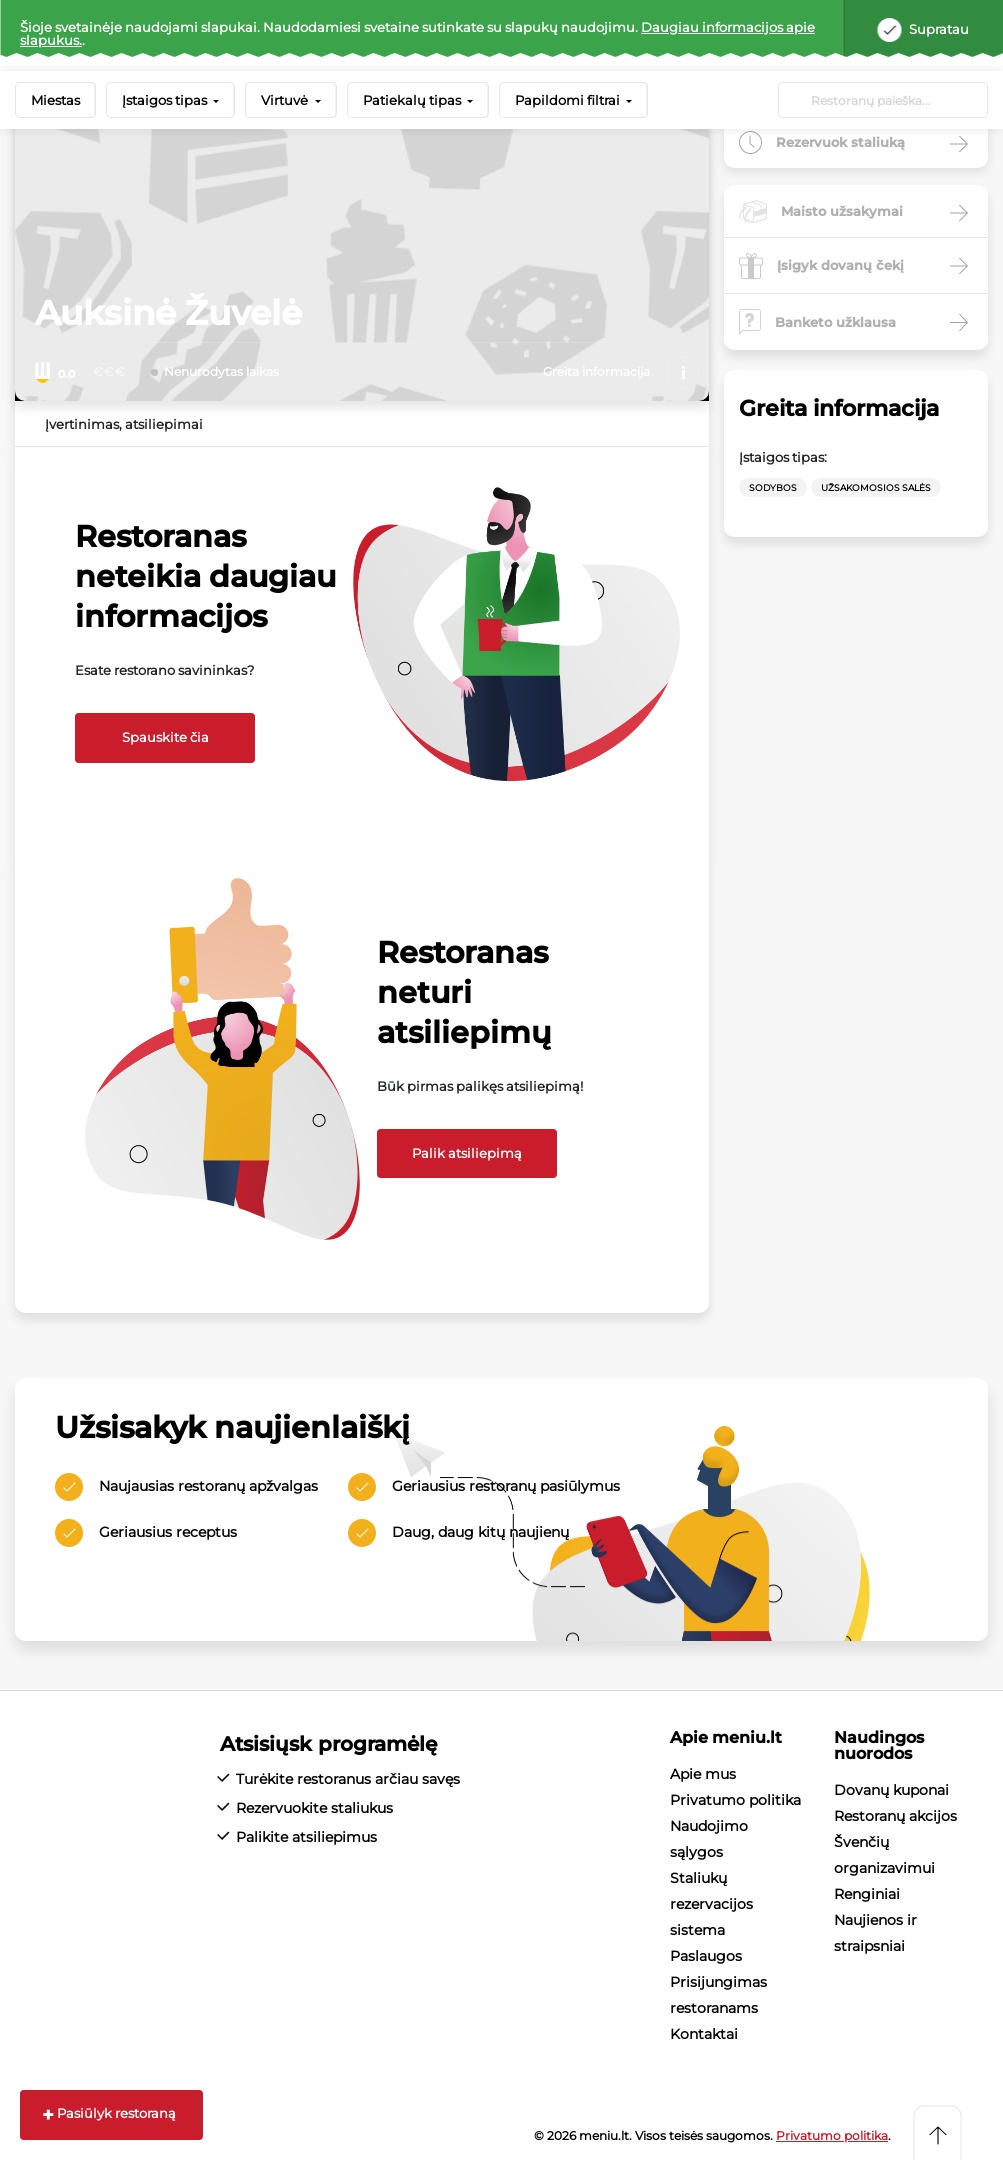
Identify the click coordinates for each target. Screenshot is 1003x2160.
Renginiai (867, 1894)
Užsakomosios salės (876, 487)
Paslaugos (706, 1956)
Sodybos (773, 487)
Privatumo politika (735, 1800)
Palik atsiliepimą (467, 1153)
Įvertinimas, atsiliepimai (124, 424)
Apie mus (703, 1774)
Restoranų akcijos (895, 1816)
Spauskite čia (165, 737)
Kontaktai (704, 2034)
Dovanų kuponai (891, 1790)
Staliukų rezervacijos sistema (711, 1904)
